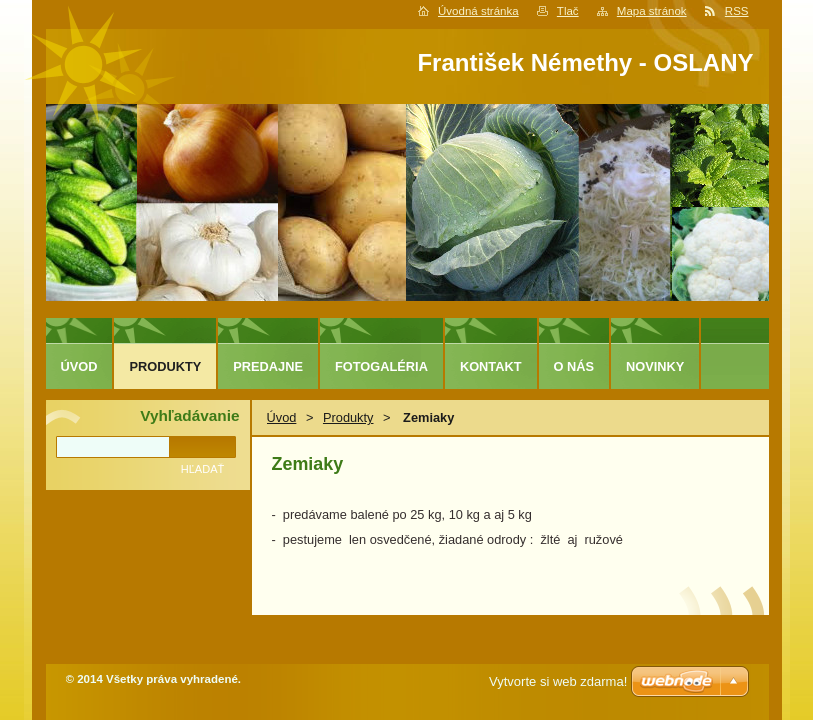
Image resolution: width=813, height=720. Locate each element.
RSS (737, 11)
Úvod (282, 417)
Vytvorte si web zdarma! (558, 681)
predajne (268, 366)
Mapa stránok (652, 11)
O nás (574, 366)
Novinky (655, 366)
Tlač (568, 11)
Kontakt (491, 366)
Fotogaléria (381, 366)
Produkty (348, 417)
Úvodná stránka (478, 11)
